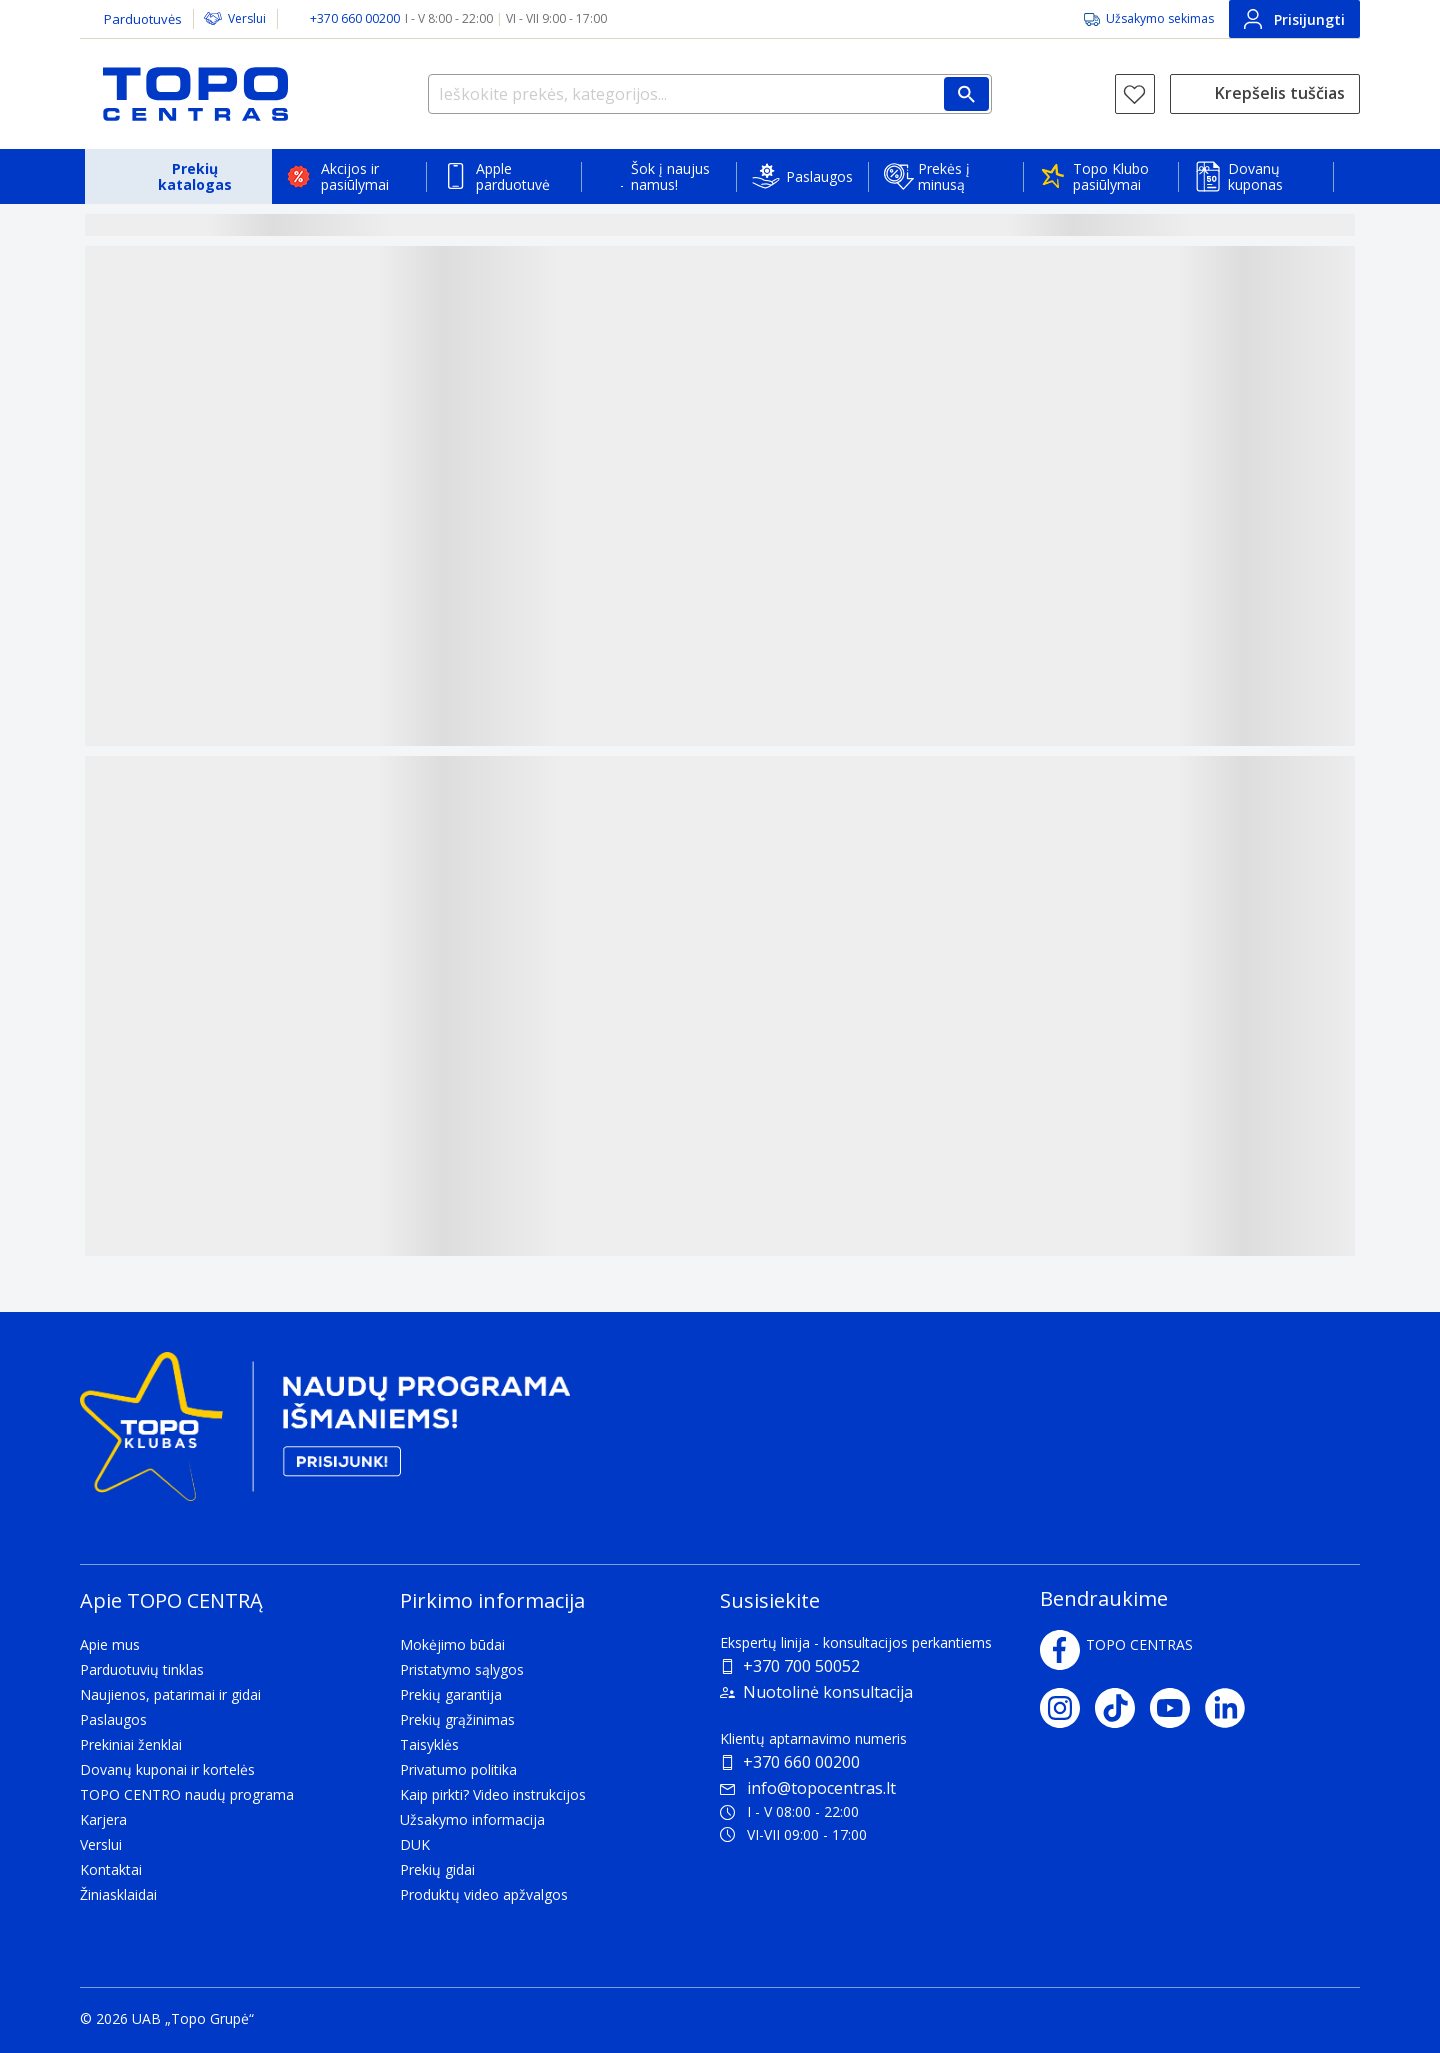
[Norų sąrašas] (1135, 94)
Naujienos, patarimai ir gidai (170, 1694)
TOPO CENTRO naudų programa (187, 1794)
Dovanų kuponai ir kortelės (167, 1769)
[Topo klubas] (325, 1434)
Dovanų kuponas (1255, 176)
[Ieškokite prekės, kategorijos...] (710, 94)
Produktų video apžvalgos (484, 1894)
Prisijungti (1294, 19)
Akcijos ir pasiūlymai (355, 176)
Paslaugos (819, 176)
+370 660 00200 (801, 1762)
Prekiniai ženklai (131, 1744)
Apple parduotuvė (513, 176)
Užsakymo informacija (472, 1819)
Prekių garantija (451, 1694)
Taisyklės (429, 1744)
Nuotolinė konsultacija (828, 1692)
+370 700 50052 (801, 1666)
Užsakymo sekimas (1160, 18)
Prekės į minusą (944, 176)
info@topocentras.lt (808, 1788)
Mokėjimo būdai (452, 1644)
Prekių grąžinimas (457, 1719)
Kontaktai (111, 1869)
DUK (415, 1844)
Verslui (247, 18)
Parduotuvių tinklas (142, 1669)
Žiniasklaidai (118, 1894)
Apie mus (110, 1644)
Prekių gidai (437, 1869)
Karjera (103, 1819)
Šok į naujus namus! (670, 176)
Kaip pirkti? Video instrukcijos (493, 1794)
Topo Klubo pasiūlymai (1111, 176)
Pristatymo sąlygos (462, 1669)
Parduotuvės (143, 19)
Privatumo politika (458, 1769)
